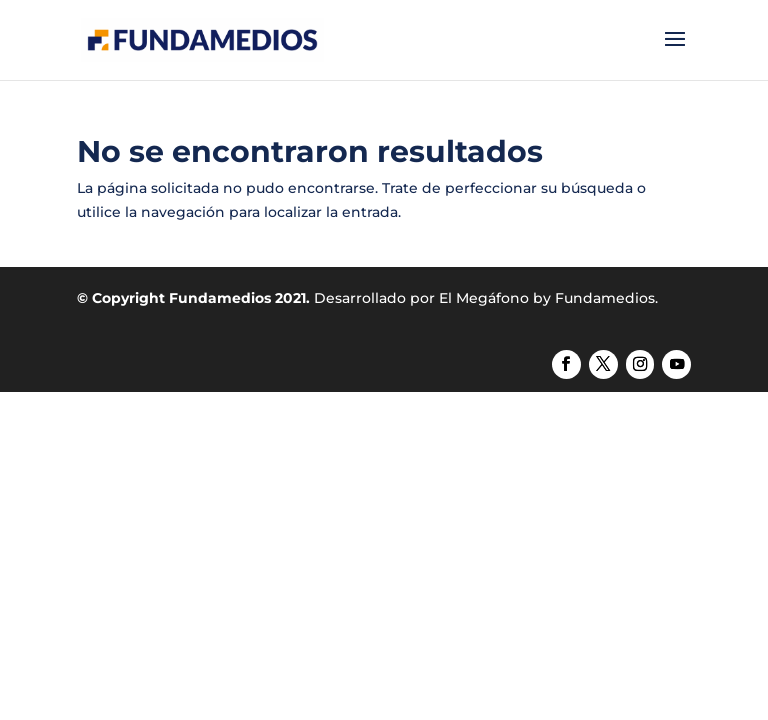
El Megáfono (484, 298)
